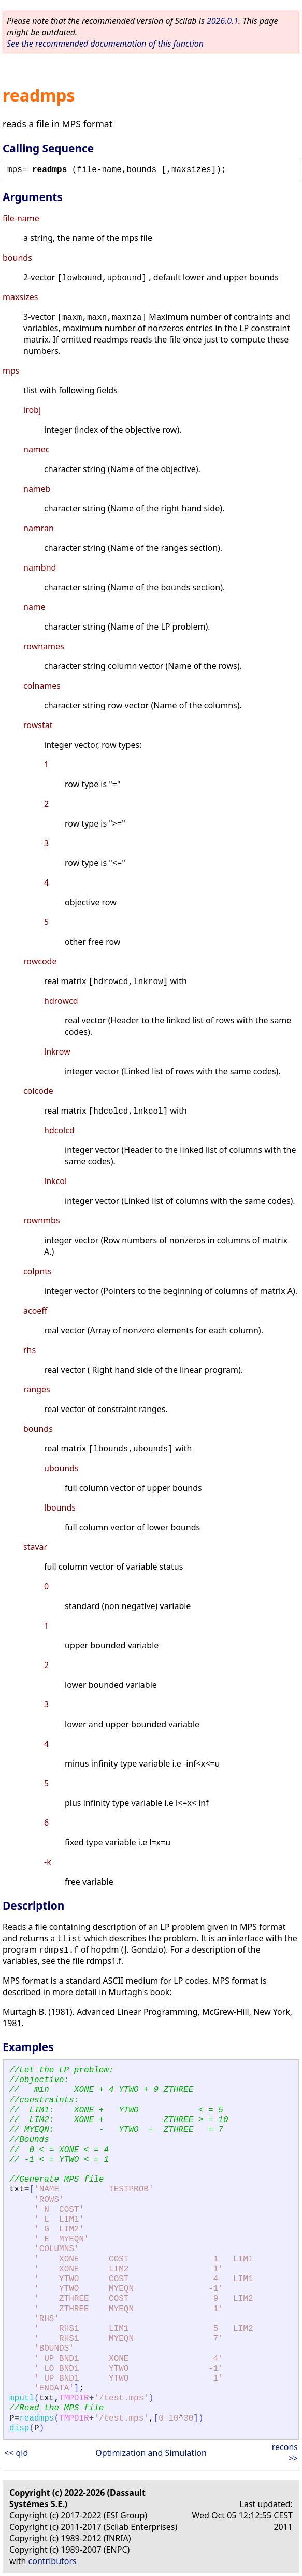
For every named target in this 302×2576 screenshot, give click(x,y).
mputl (21, 2398)
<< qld (16, 2452)
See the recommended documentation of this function (105, 43)
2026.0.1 (222, 20)
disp (19, 2428)
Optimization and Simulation (151, 2452)
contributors (52, 2561)
